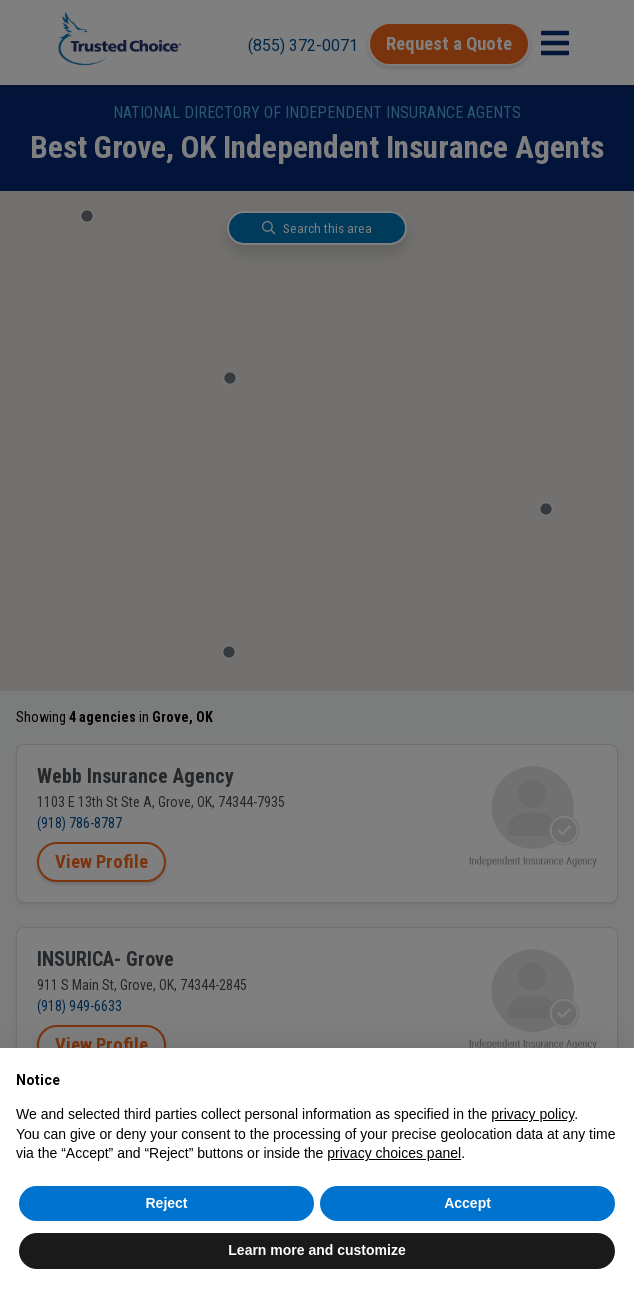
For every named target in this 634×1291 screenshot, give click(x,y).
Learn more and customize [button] (316, 1250)
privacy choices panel (394, 1153)
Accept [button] (467, 1203)
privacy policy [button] (532, 1114)
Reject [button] (166, 1203)
